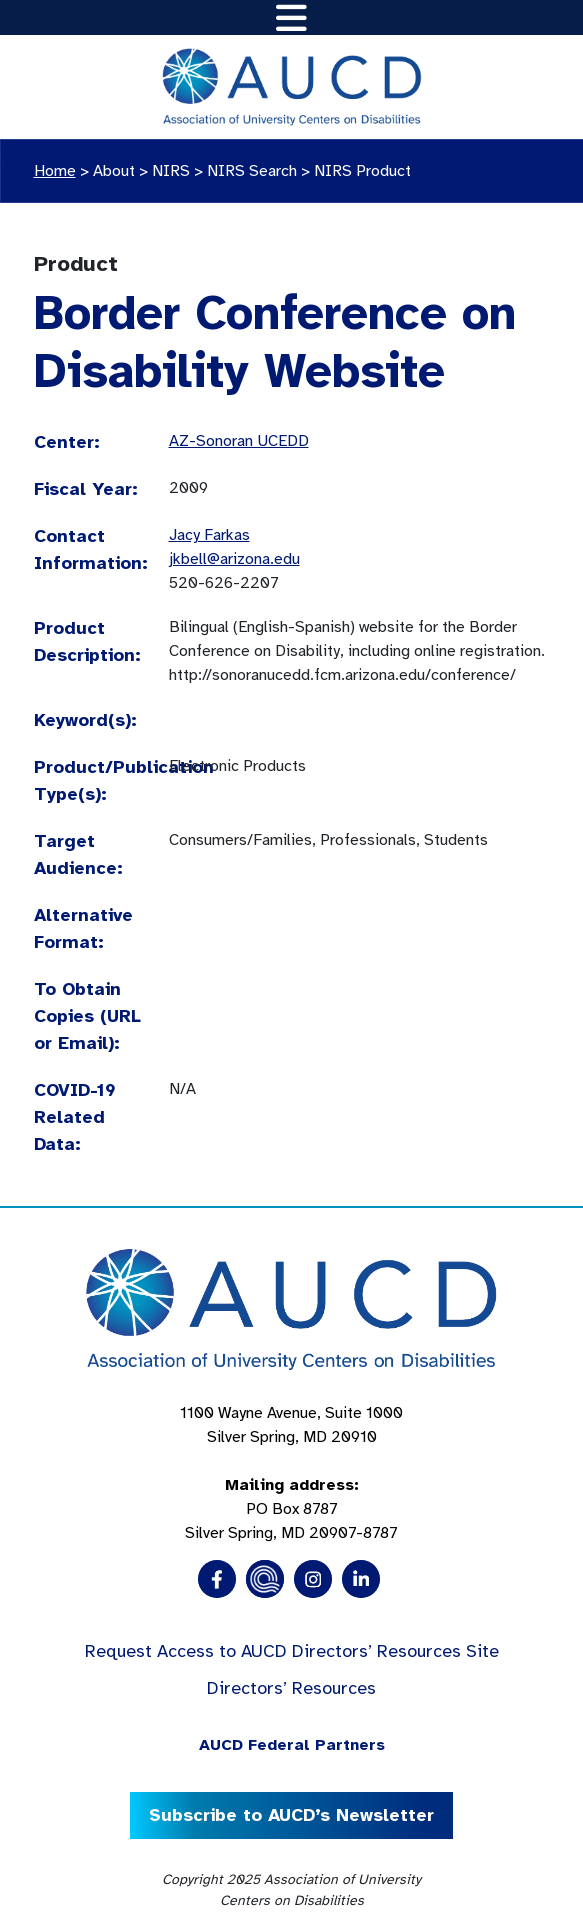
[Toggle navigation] (291, 17)
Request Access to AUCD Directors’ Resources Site (292, 1651)
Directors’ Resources (291, 1688)
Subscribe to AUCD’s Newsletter (291, 1815)
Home (55, 171)
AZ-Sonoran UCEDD (239, 441)
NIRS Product (362, 171)
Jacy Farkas (209, 535)
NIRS (171, 171)
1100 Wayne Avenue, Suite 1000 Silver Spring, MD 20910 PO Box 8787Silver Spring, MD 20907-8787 (291, 1473)
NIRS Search (252, 171)
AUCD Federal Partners (292, 1745)
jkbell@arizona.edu (234, 559)
